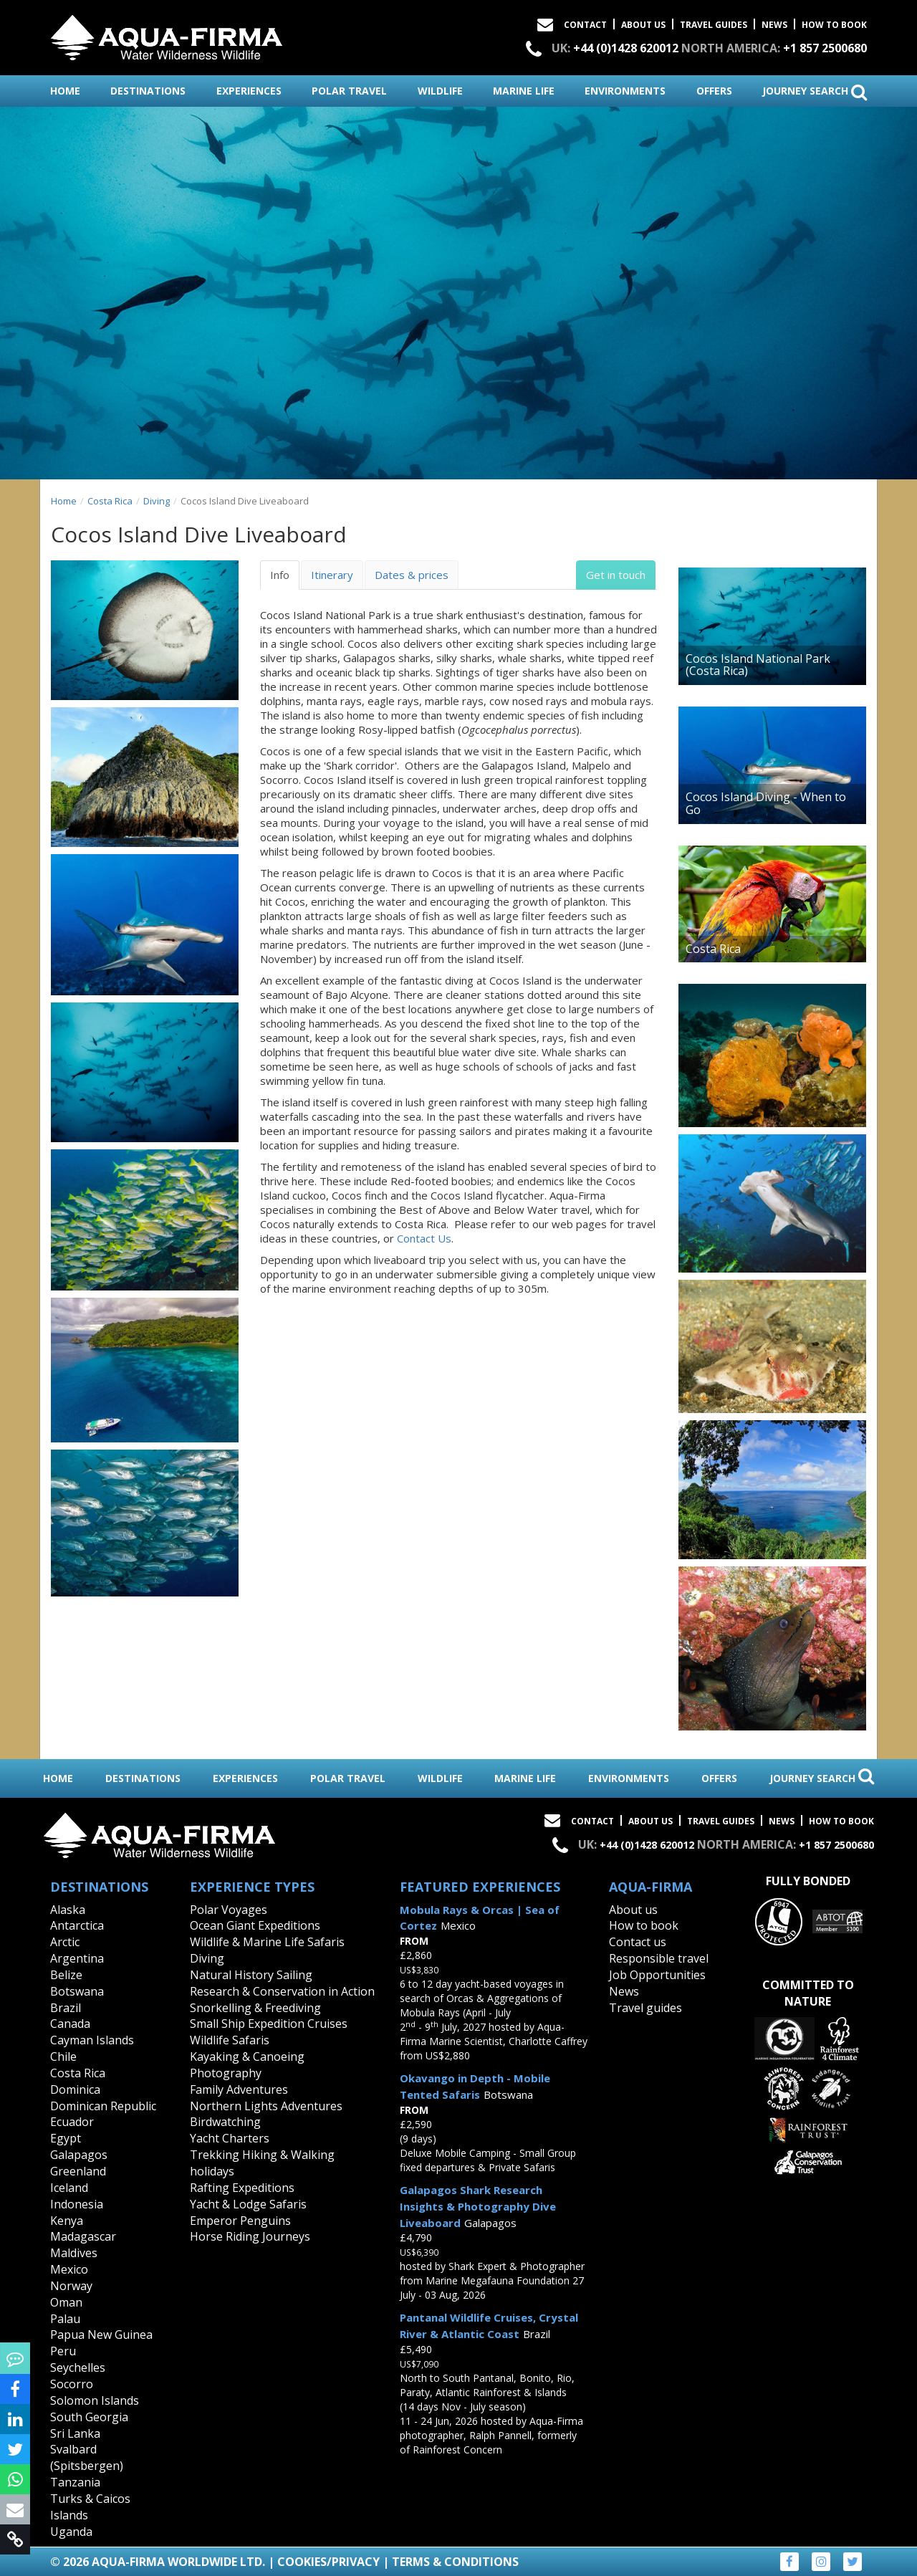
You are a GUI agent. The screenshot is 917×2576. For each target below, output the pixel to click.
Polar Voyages (228, 1909)
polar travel (349, 90)
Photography (225, 2073)
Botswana (77, 1991)
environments (625, 90)
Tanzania (75, 2482)
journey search (814, 91)
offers (714, 90)
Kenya (66, 2220)
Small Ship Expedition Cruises (268, 2023)
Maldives (73, 2253)
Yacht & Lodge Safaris (248, 2204)
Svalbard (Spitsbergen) (86, 2457)
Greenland (78, 2171)
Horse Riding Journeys (250, 2236)
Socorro (71, 2384)
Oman (66, 2302)
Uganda (71, 2531)
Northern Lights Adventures (266, 2106)
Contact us (637, 1942)
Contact (585, 25)
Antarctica (77, 1925)
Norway (71, 2286)
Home (64, 500)
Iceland (69, 2188)
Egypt (65, 2138)
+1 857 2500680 (825, 48)
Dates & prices (411, 575)
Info (279, 575)
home (65, 90)
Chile (63, 2056)
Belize (66, 1975)
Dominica (75, 2089)
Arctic (65, 1942)
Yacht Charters (229, 2138)
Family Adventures (239, 2089)
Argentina (77, 1958)
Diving (156, 500)
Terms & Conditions (455, 2562)
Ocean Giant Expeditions (255, 1925)
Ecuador (72, 2122)
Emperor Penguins (240, 2220)
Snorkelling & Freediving (255, 2008)
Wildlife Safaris (229, 2040)
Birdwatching (225, 2122)
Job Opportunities (657, 1975)
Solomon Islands (94, 2400)
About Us (643, 25)
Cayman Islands (92, 2040)
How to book (834, 25)
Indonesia (76, 2204)
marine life (523, 90)
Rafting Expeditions (242, 2188)
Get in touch (615, 575)
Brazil (65, 2008)
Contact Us (424, 1238)
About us (633, 1909)
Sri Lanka (75, 2433)
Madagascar (83, 2236)
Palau (65, 2319)
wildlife (440, 90)
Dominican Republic (103, 2106)
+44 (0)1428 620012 (625, 48)
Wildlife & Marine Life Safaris (267, 1942)
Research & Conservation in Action (282, 1991)
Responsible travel (659, 1958)
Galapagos (78, 2155)
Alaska (67, 1909)
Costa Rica (110, 500)
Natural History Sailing (251, 1975)
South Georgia (89, 2417)
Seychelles (77, 2367)
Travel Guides (713, 25)
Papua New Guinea (101, 2334)
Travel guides (645, 2008)
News (774, 25)
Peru (63, 2351)
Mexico (69, 2269)
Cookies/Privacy (328, 2562)
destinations (148, 90)
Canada (70, 2023)
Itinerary (332, 575)
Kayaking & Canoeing (247, 2056)
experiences (249, 90)
